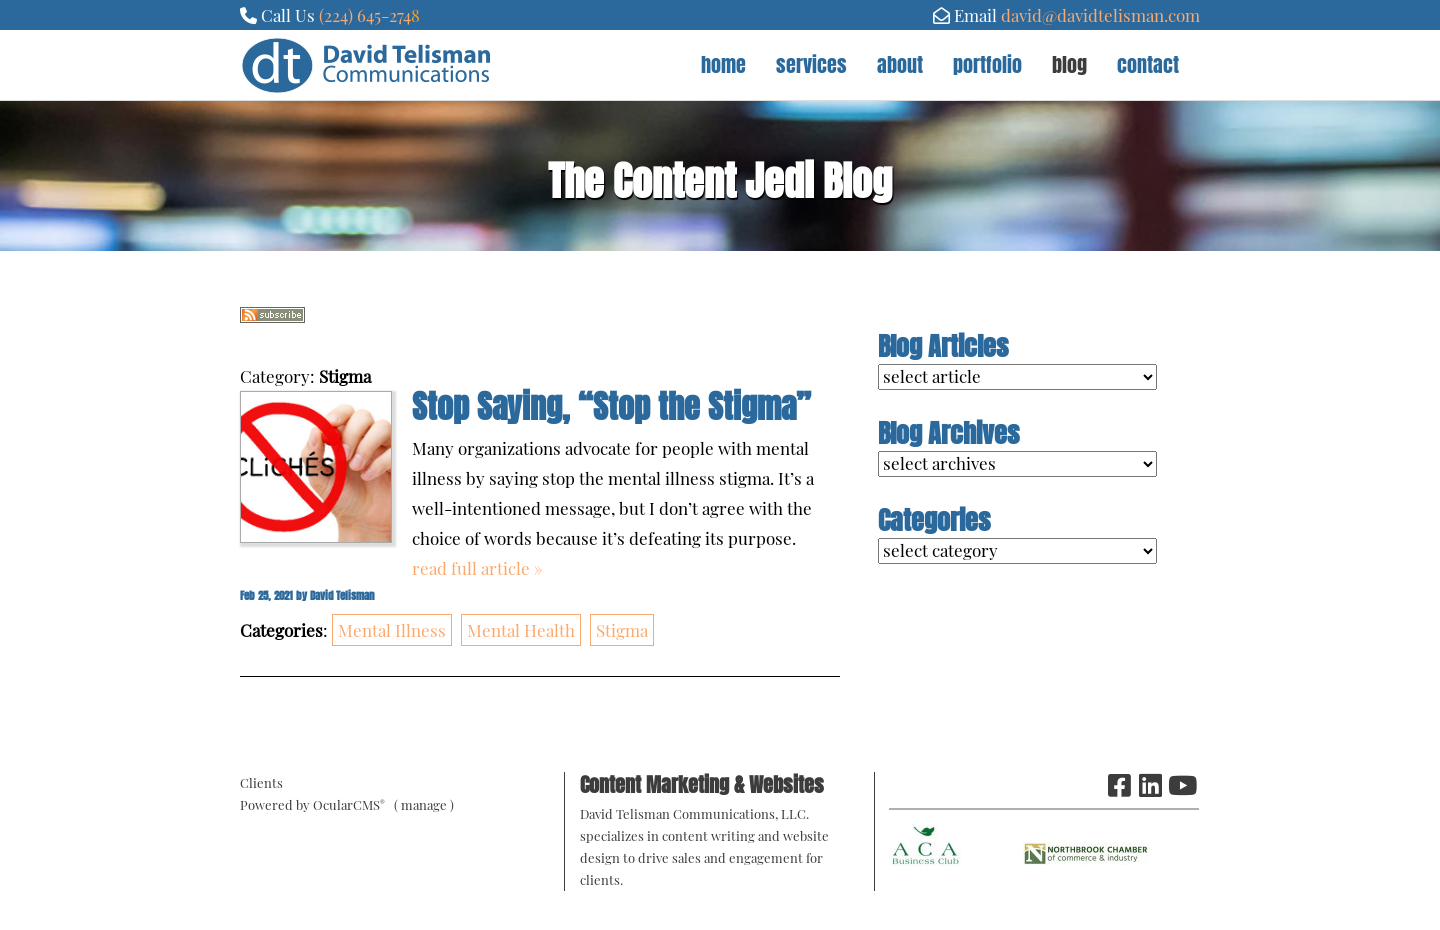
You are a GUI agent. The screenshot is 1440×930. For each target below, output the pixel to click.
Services (811, 64)
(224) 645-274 (365, 15)
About (900, 64)
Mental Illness (392, 630)
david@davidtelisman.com (1100, 15)
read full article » (477, 568)
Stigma (622, 630)
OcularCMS (349, 804)
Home (723, 64)
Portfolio (987, 64)
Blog (1069, 64)
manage (424, 804)
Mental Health (521, 630)
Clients (261, 782)
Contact (1148, 64)
